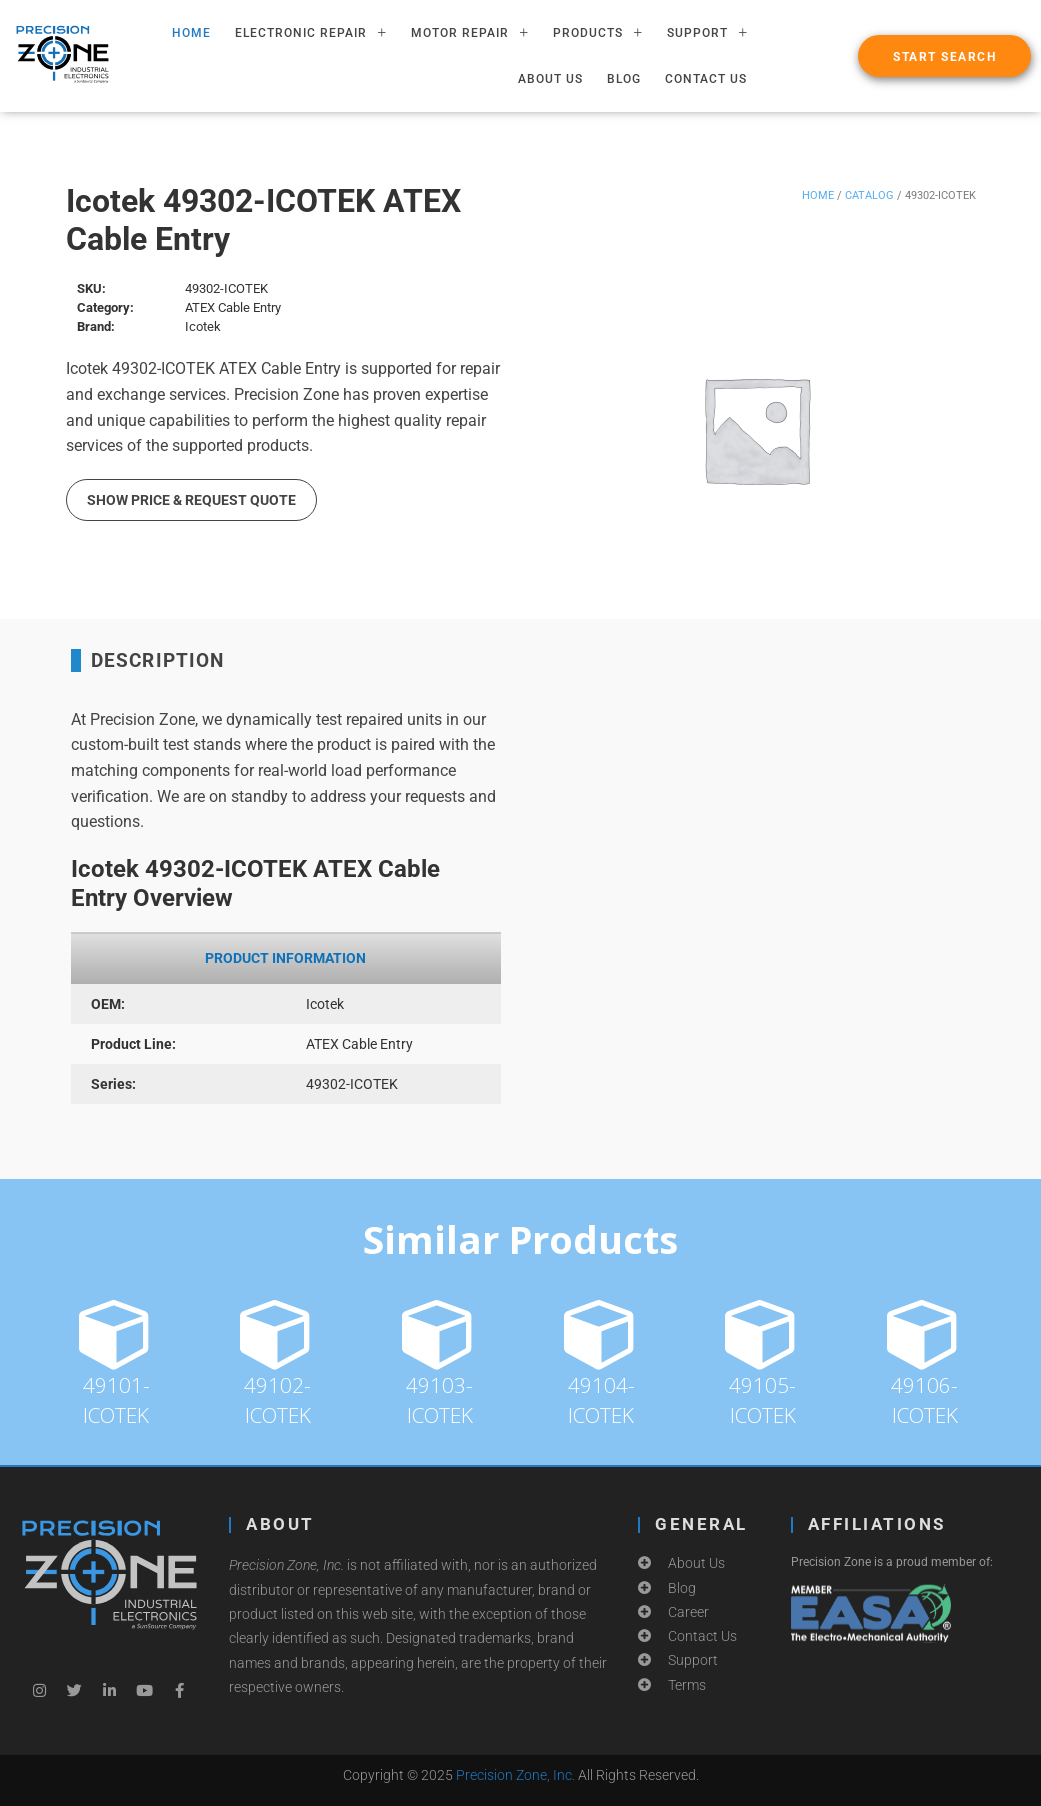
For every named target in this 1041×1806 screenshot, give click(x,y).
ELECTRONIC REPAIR (311, 33)
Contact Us (706, 79)
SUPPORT (707, 33)
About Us (550, 79)
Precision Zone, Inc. (515, 1775)
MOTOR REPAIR (470, 33)
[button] (944, 56)
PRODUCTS (598, 33)
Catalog (869, 195)
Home (818, 195)
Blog (624, 79)
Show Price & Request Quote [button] (191, 500)
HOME (191, 33)
